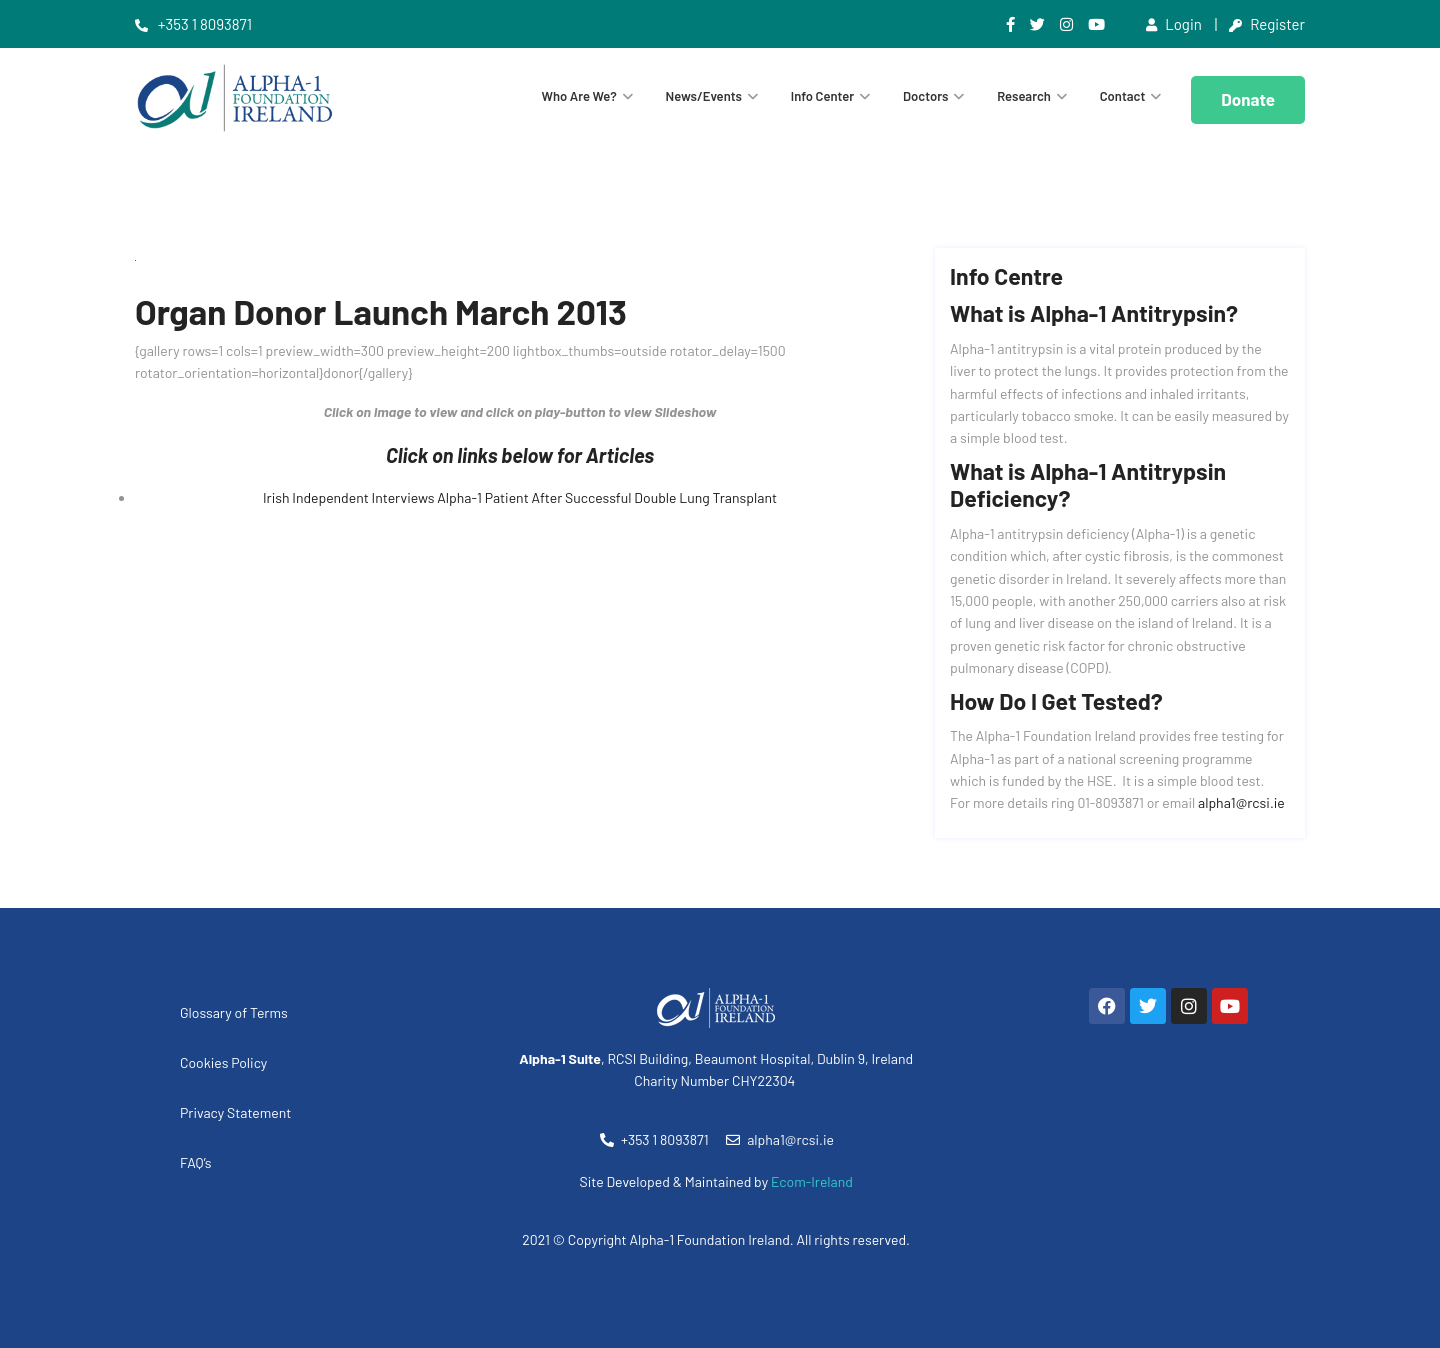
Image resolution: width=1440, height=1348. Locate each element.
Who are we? (579, 96)
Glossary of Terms (234, 1012)
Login (1174, 24)
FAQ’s (196, 1162)
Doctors (925, 96)
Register (1267, 24)
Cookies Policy (223, 1062)
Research (1024, 96)
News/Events (704, 96)
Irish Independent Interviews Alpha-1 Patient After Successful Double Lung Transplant (520, 497)
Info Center (822, 96)
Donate (1248, 99)
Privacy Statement (235, 1112)
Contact (1123, 96)
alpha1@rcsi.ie (1241, 802)
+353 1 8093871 (193, 24)
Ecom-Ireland (812, 1181)
